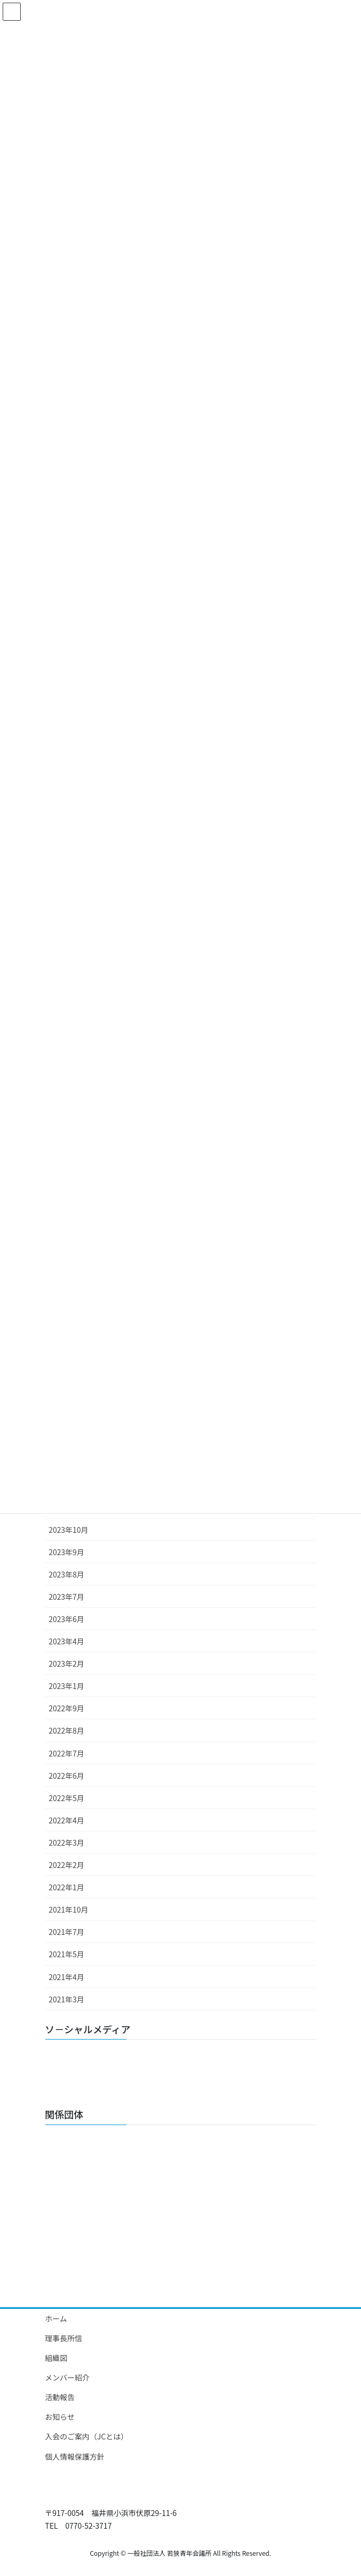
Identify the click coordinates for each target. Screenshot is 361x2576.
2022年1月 (67, 1887)
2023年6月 (67, 1619)
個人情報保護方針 (75, 2456)
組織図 (56, 2357)
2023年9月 (67, 1552)
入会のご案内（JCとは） (86, 2436)
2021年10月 (69, 1909)
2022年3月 (67, 1842)
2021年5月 (67, 1954)
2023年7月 (67, 1596)
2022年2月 (67, 1865)
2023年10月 (69, 1529)
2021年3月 (67, 1999)
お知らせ (60, 2416)
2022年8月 (67, 1730)
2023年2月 (67, 1663)
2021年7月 (67, 1931)
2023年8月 (67, 1574)
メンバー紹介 (67, 2377)
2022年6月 (67, 1775)
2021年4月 (67, 1977)
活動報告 (60, 2397)
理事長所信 (63, 2338)
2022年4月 (67, 1820)
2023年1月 (67, 1686)
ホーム (56, 2318)
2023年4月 (67, 1641)
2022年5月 (67, 1798)
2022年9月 (67, 1708)
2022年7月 (67, 1753)
